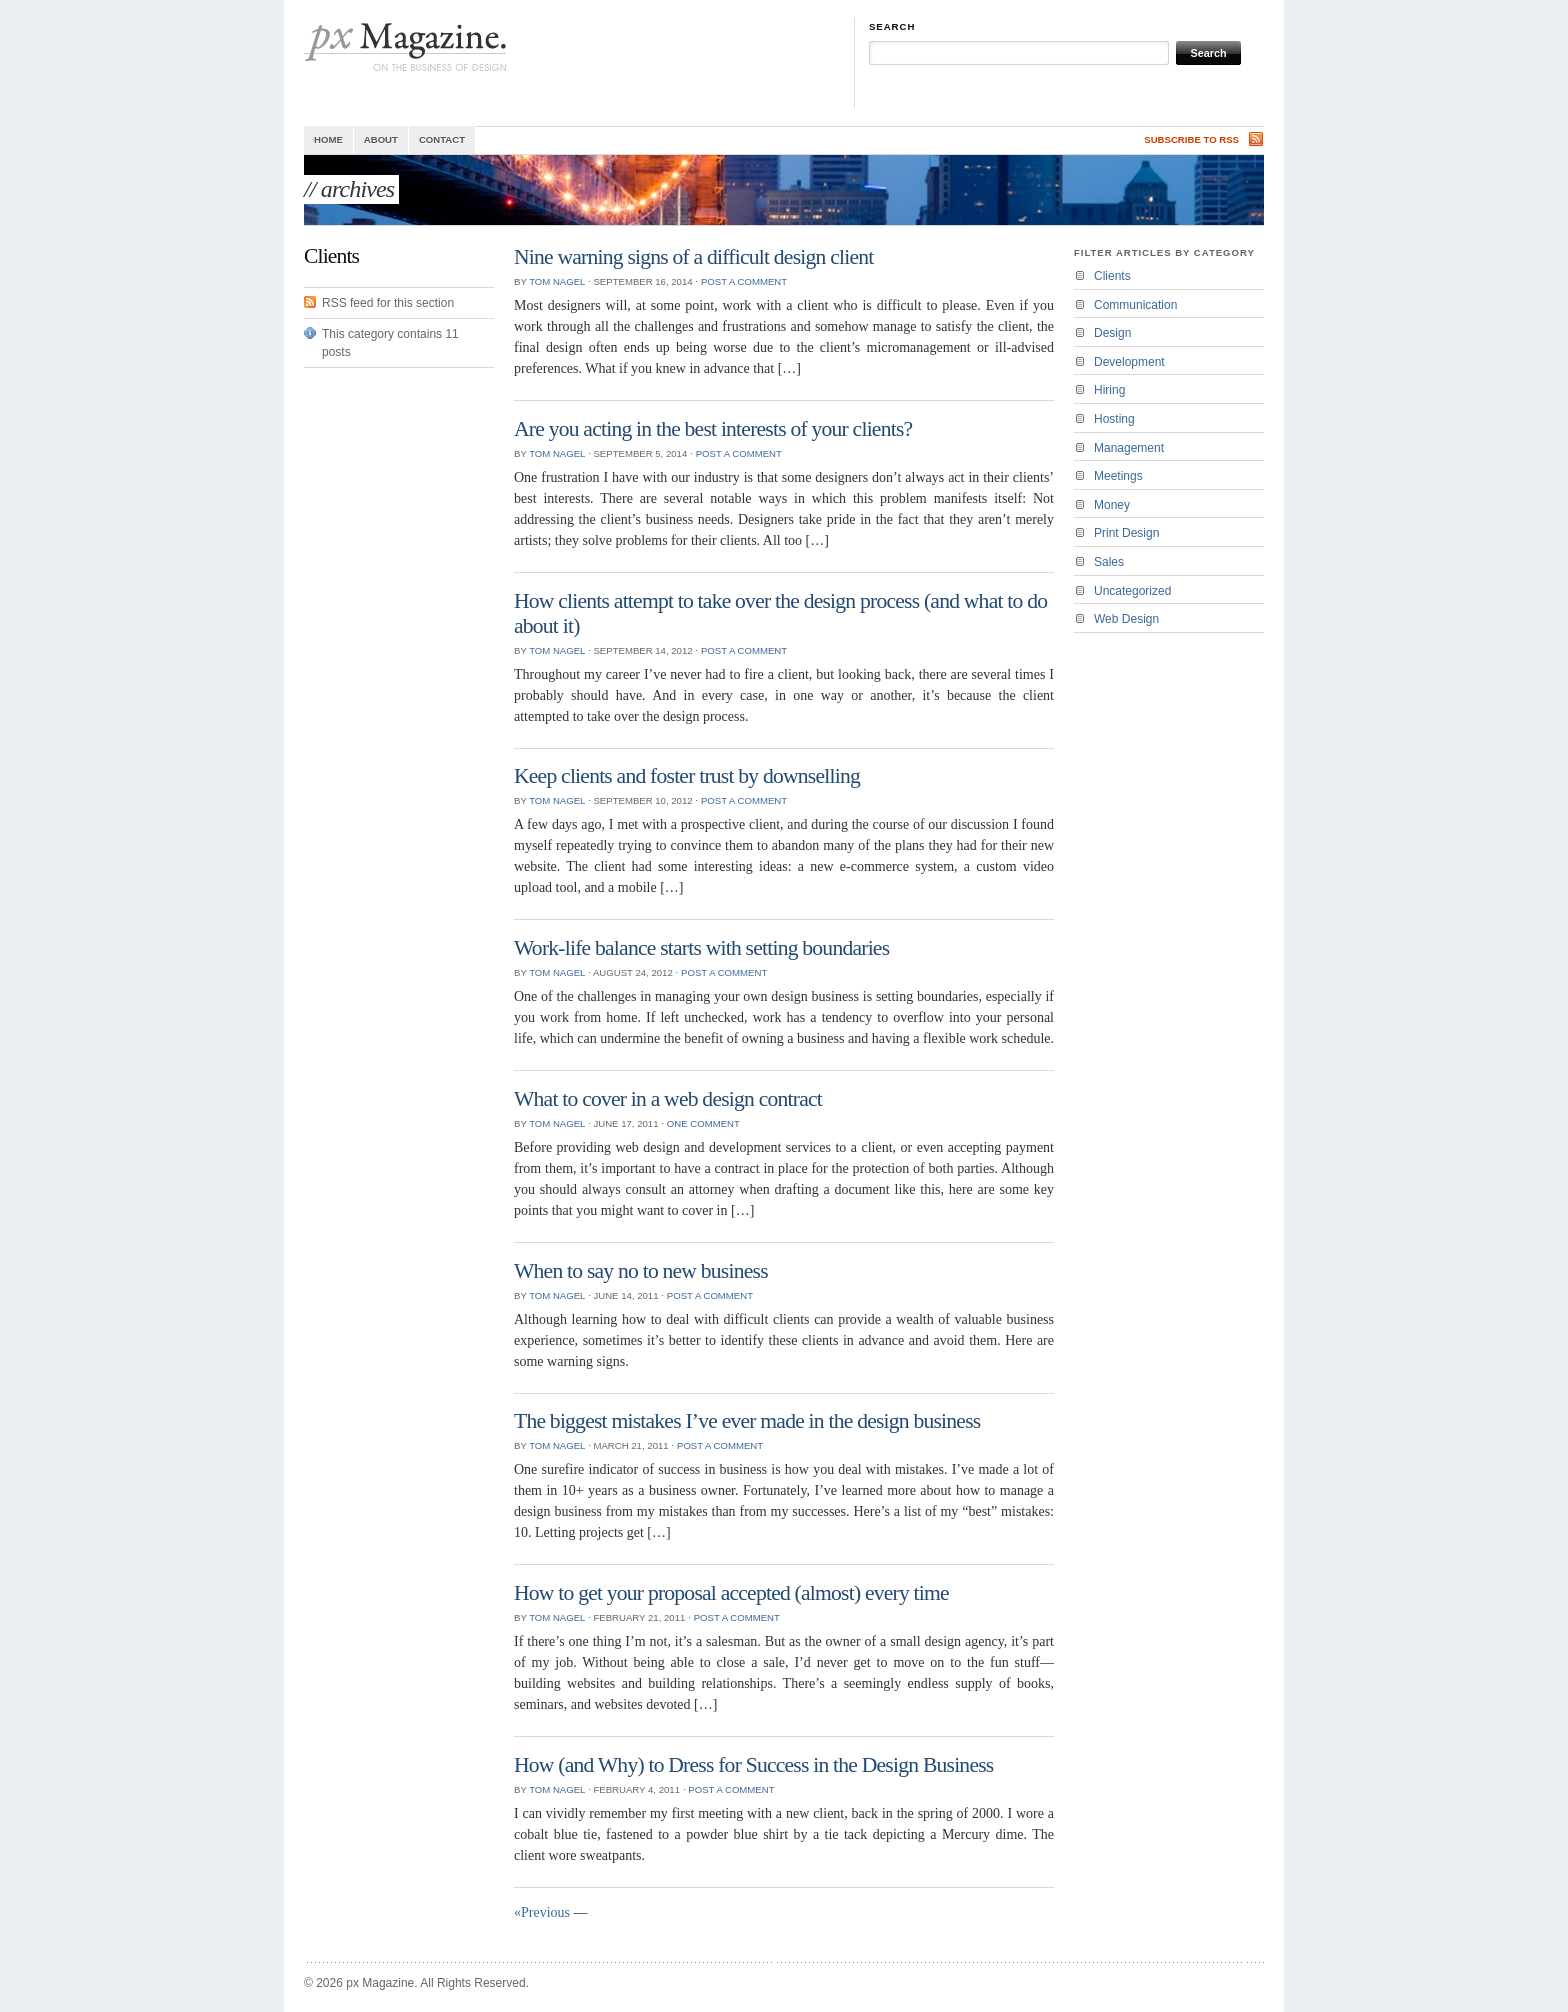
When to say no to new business (641, 1271)
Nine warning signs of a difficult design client (693, 257)
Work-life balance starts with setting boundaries (701, 948)
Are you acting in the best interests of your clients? (713, 429)
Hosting (1114, 419)
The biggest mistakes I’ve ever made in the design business (747, 1421)
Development (1129, 362)
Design (1112, 333)
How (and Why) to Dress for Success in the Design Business (753, 1765)
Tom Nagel (557, 281)
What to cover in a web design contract (668, 1099)
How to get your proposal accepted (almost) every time (731, 1593)
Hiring (1109, 390)
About (381, 139)
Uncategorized (1132, 591)
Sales (1109, 562)
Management (1129, 448)
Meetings (1118, 476)
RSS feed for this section (388, 303)
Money (1112, 505)
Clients (1112, 276)
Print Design (1126, 533)
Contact (442, 139)
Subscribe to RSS (1191, 139)
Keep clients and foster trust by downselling (687, 776)
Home (328, 139)
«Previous (542, 1912)
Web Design (1126, 619)
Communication (1135, 305)
